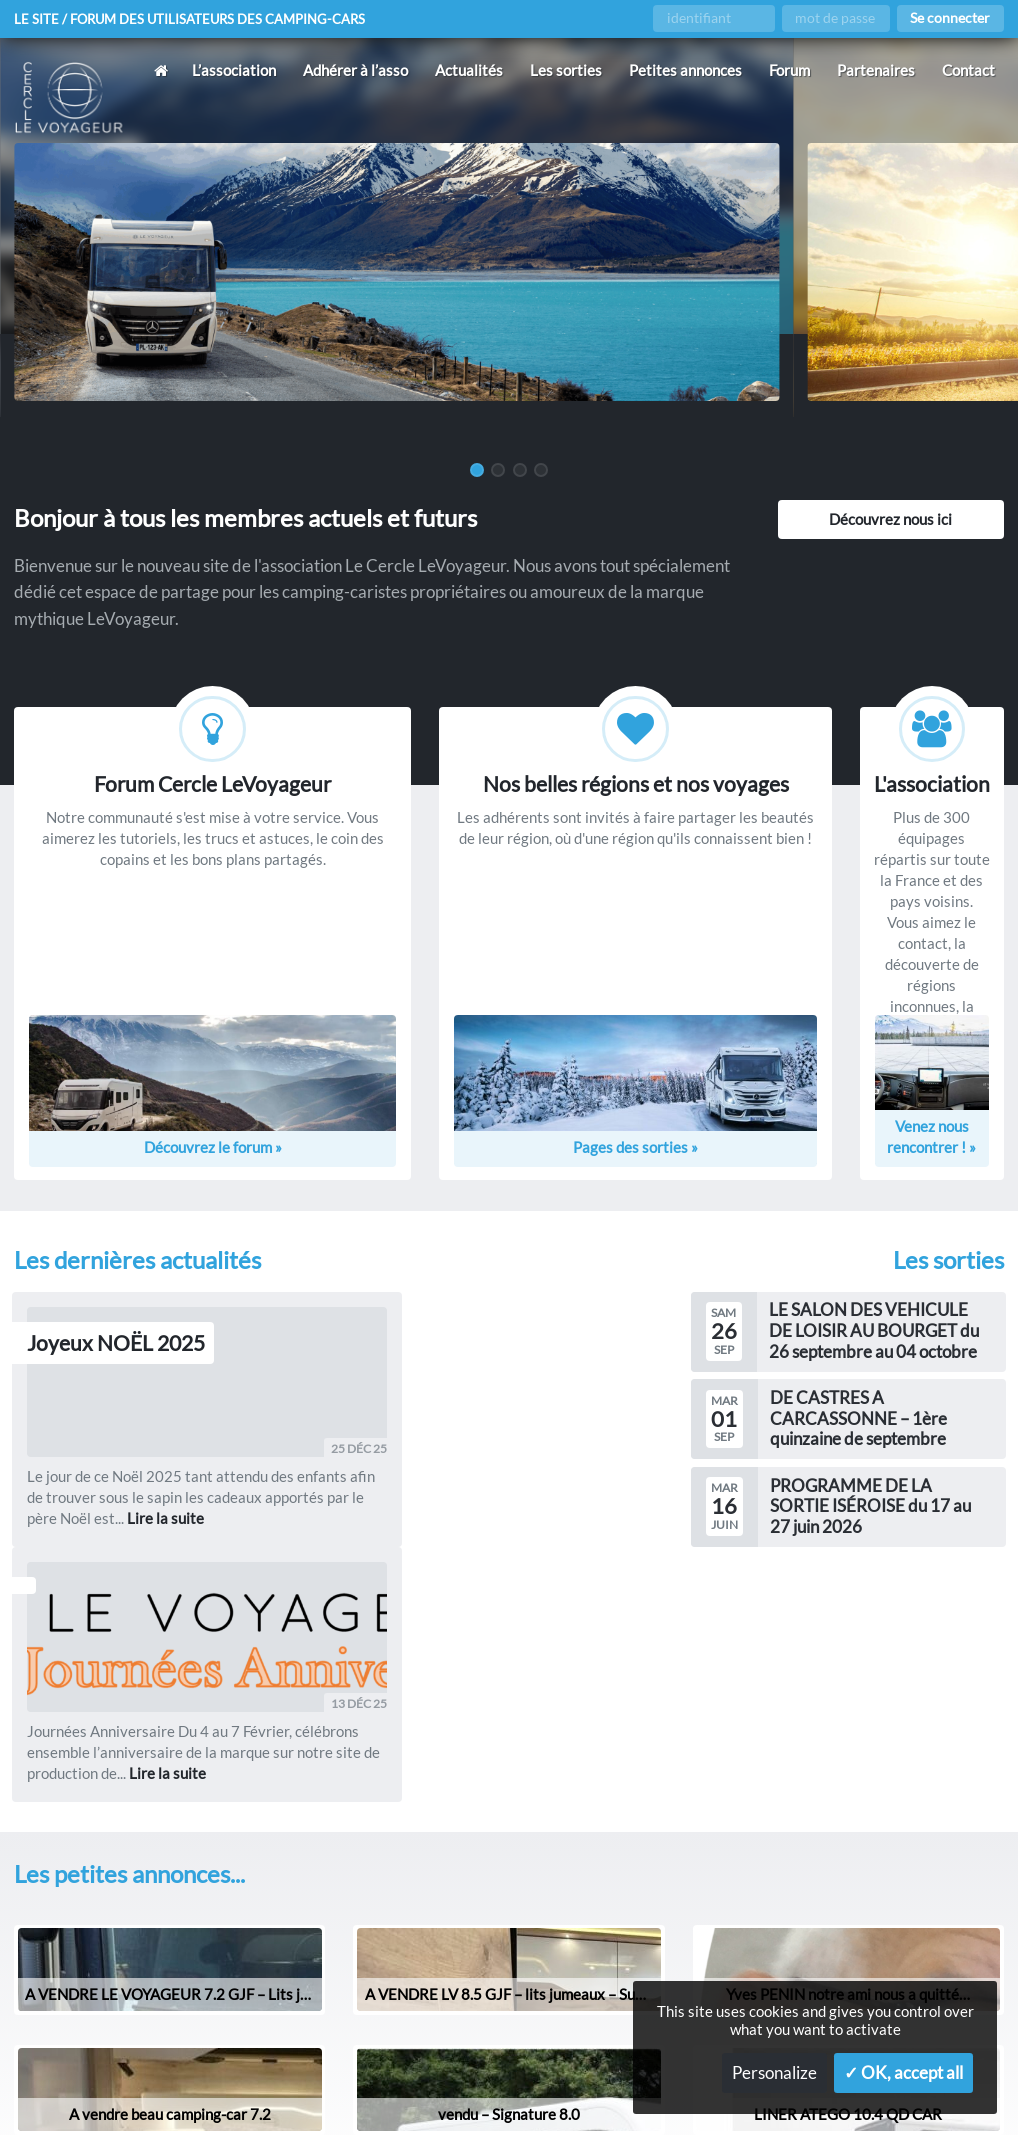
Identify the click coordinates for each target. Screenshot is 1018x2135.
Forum (789, 70)
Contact (968, 70)
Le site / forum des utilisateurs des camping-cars (199, 19)
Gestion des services (602, 2086)
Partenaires (876, 70)
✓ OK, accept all (903, 2073)
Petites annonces (685, 70)
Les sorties (566, 70)
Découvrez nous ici (890, 519)
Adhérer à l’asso (355, 70)
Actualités (469, 70)
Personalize (774, 2073)
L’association (234, 70)
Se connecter (950, 18)
